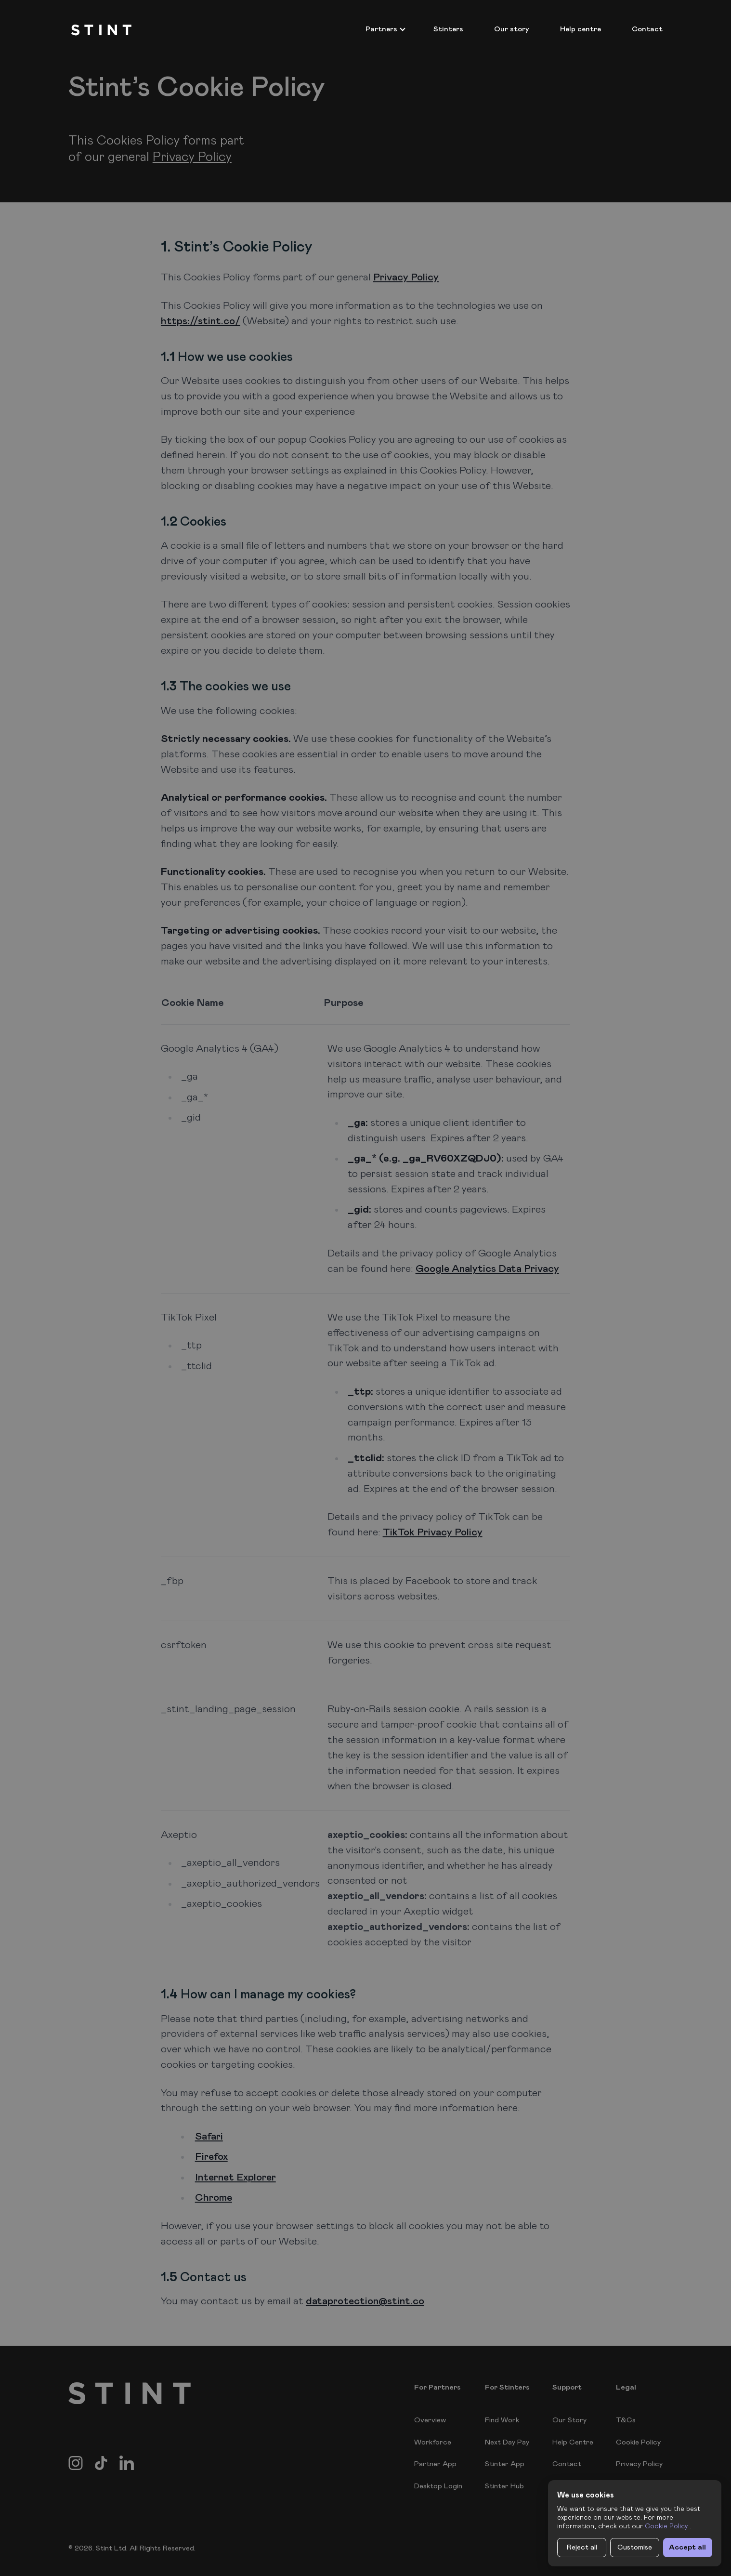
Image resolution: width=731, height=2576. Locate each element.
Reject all (582, 2547)
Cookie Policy (666, 2526)
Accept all (687, 2547)
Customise (634, 2547)
